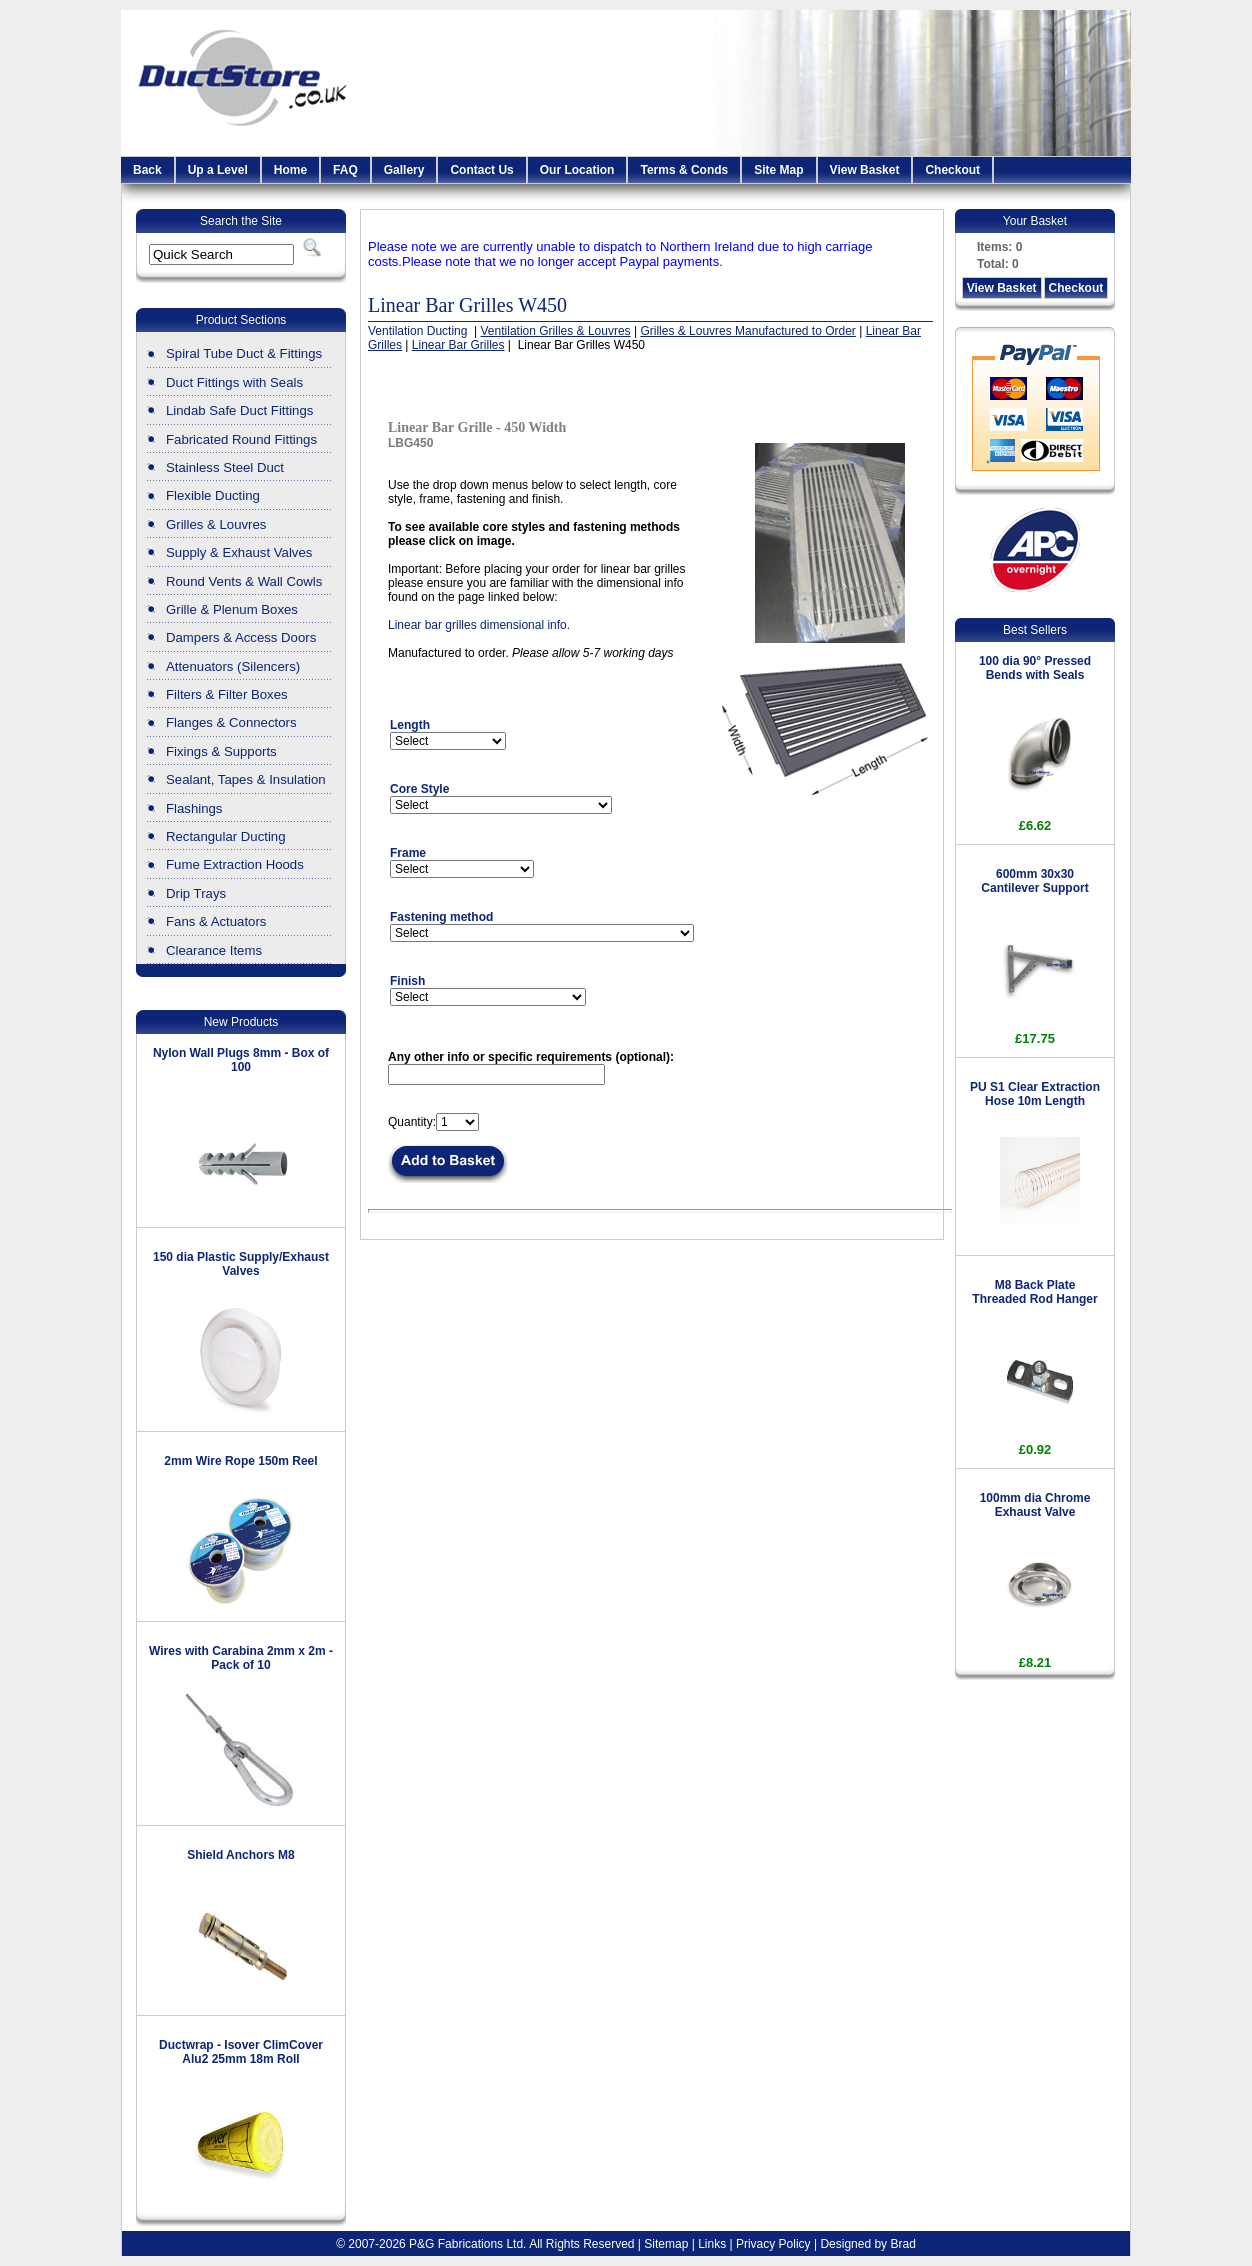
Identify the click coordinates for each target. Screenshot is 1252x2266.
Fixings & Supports (221, 751)
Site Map (778, 170)
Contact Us (481, 170)
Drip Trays (196, 893)
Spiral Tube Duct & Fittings (244, 353)
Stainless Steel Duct (225, 467)
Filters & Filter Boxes (227, 694)
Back (147, 170)
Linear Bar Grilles (458, 345)
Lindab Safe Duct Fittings (239, 410)
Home (290, 170)
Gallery (404, 170)
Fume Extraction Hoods (235, 864)
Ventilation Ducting (419, 331)
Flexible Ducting (213, 495)
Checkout (952, 170)
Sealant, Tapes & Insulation (246, 779)
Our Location (577, 170)
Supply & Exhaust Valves (239, 552)
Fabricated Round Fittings (241, 439)
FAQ (345, 170)
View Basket (865, 170)
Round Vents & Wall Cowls (244, 581)
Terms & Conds (684, 170)
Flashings (194, 808)
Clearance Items (214, 950)
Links (712, 2244)
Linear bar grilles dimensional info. (479, 625)
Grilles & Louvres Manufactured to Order (747, 331)
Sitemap (666, 2244)
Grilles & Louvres (216, 524)
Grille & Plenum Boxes (232, 609)
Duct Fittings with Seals (234, 382)
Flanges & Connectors (231, 722)
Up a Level (218, 170)
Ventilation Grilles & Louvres (556, 331)
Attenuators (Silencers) (233, 666)
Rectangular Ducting (226, 836)
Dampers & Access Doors (241, 637)
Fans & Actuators (216, 921)
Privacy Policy (773, 2244)
